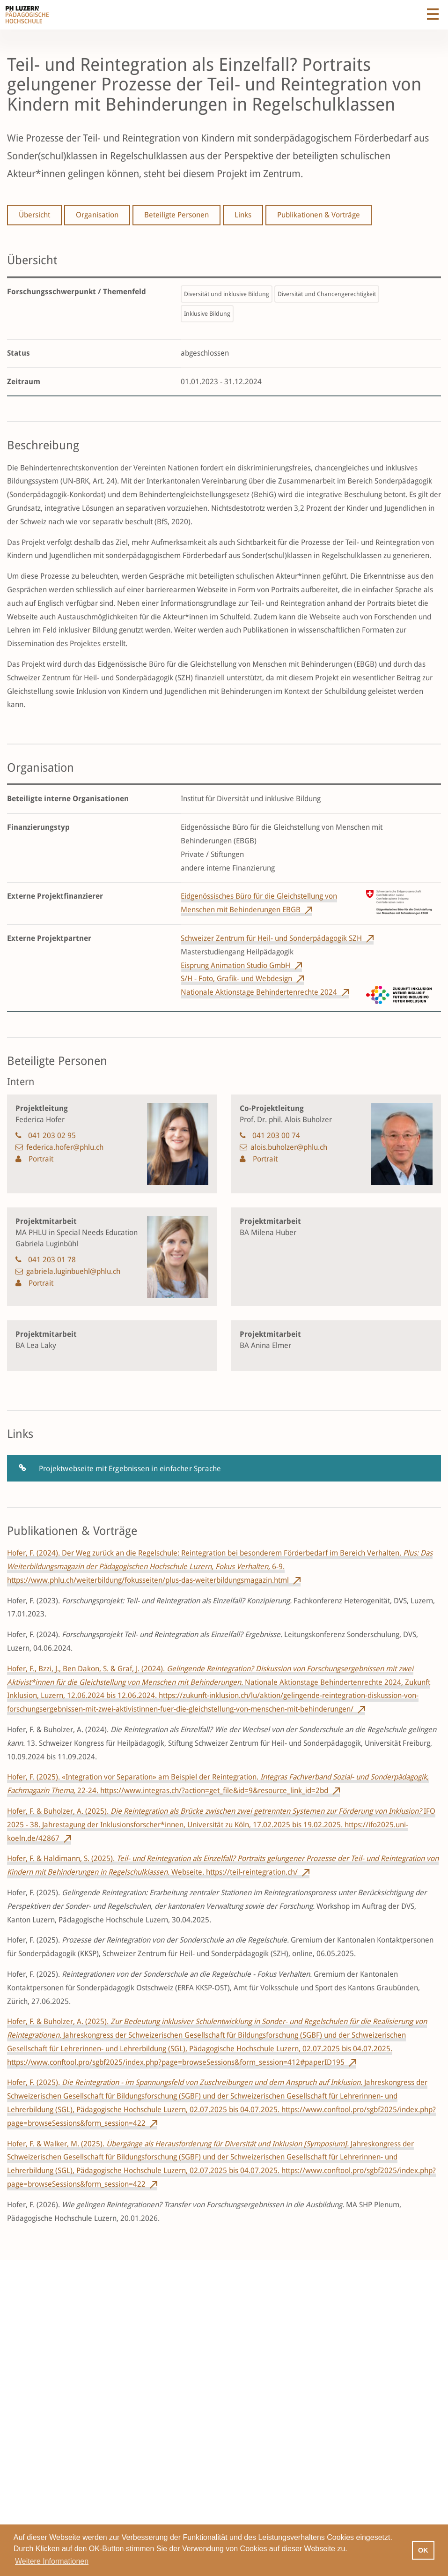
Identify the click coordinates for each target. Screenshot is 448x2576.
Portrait (40, 1158)
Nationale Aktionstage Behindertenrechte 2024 (259, 992)
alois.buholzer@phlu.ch (288, 1147)
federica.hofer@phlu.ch (64, 1147)
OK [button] (423, 2550)
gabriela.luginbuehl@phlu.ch (73, 1271)
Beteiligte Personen (176, 214)
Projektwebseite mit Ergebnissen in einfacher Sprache (130, 1468)
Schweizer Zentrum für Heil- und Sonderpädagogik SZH (271, 938)
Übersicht (34, 214)
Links (243, 214)
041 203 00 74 (276, 1135)
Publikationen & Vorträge (318, 214)
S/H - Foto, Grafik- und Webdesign (236, 978)
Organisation (97, 214)
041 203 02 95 (52, 1135)
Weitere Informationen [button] (51, 2561)
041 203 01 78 (52, 1259)
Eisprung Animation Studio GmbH (235, 965)
